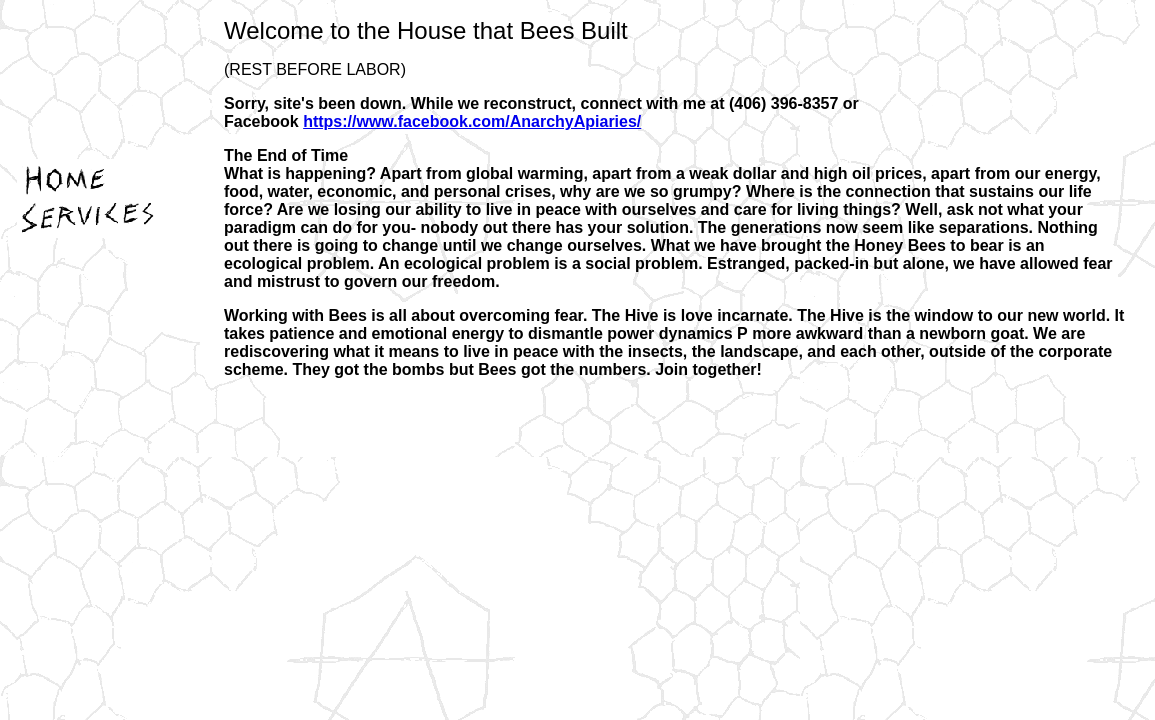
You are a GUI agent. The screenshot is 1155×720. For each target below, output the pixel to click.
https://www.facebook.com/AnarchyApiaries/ (472, 121)
